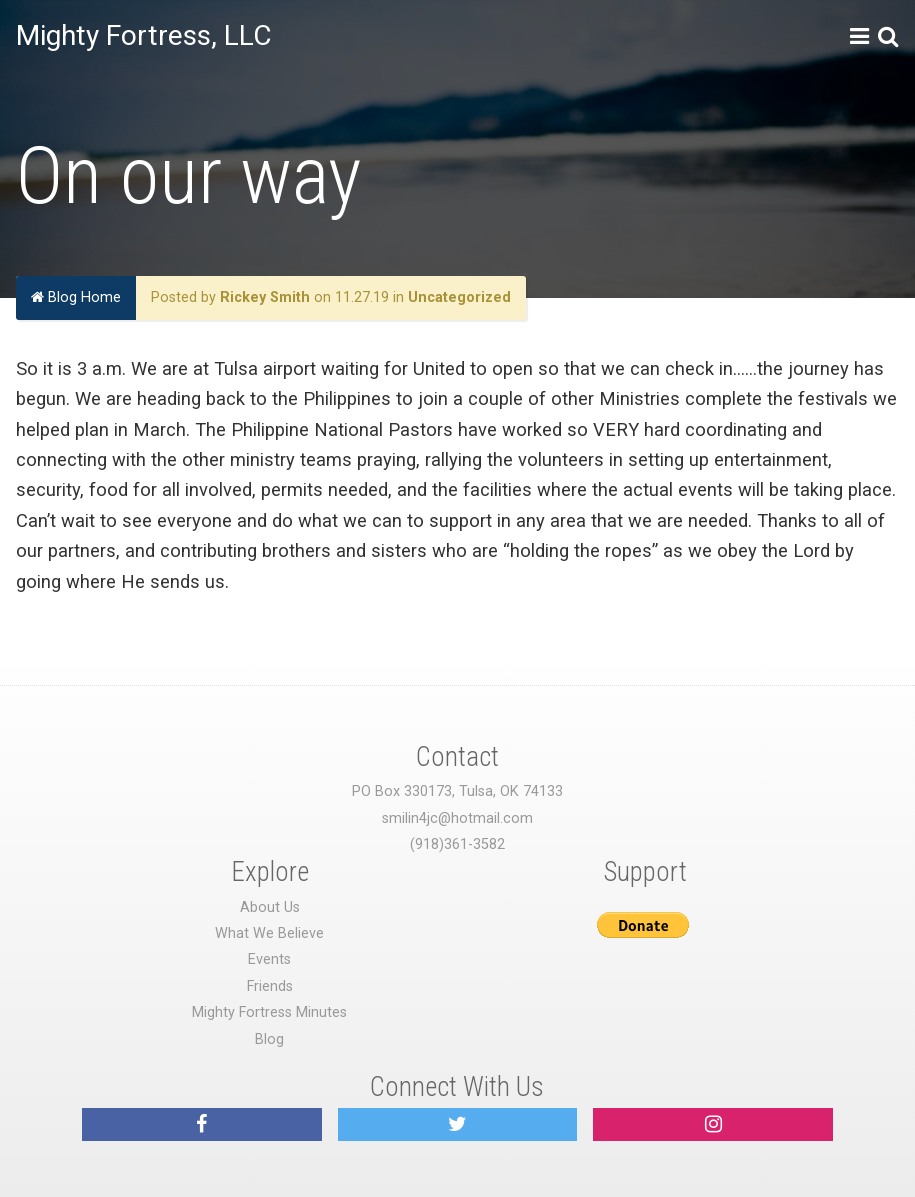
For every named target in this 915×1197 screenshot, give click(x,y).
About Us (270, 907)
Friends (270, 986)
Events (269, 959)
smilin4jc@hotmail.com (457, 818)
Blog (269, 1039)
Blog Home (76, 297)
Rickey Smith (265, 297)
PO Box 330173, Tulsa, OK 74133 (457, 791)
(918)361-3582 (457, 844)
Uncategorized (459, 297)
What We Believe (269, 933)
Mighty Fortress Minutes (269, 1012)
